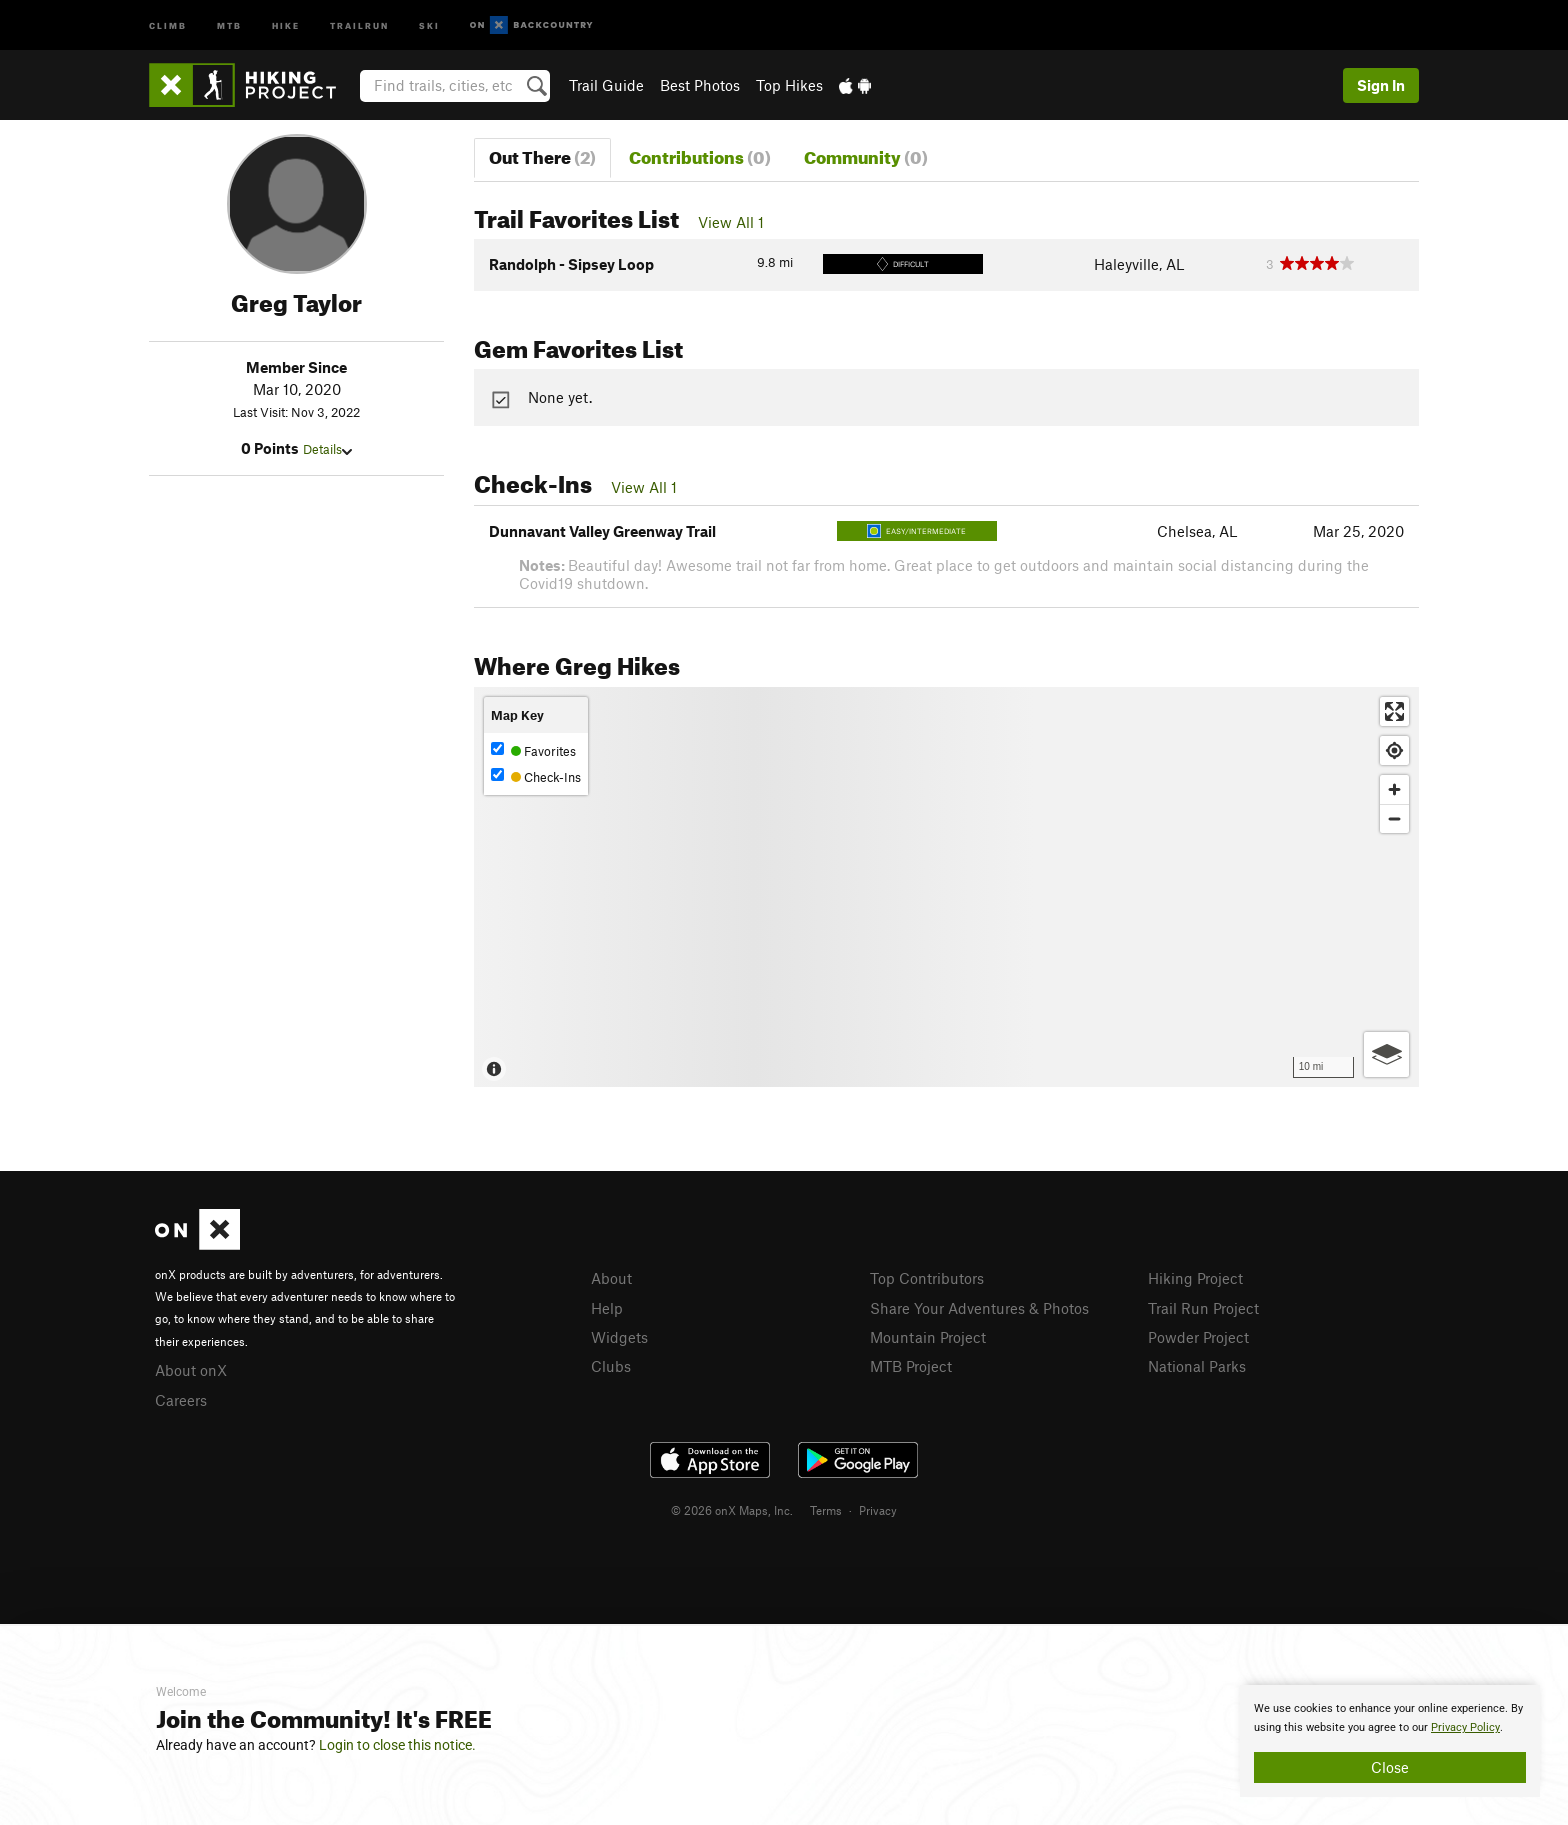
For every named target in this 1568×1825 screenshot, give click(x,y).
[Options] (1386, 1054)
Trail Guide (606, 85)
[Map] (946, 887)
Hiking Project (1195, 1278)
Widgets (619, 1337)
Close (1390, 1767)
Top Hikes (789, 85)
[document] (1390, 1741)
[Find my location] (1394, 750)
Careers (181, 1400)
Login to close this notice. (397, 1745)
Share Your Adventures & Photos (979, 1308)
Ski (429, 24)
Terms (826, 1510)
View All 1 (731, 222)
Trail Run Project (1203, 1308)
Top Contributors (927, 1278)
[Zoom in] (1394, 789)
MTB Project (911, 1366)
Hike (286, 24)
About (611, 1278)
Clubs (611, 1366)
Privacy (878, 1510)
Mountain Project (928, 1337)
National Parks (1197, 1366)
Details (327, 449)
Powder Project (1198, 1337)
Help (607, 1308)
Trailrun (359, 24)
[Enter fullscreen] (1394, 711)
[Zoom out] (1394, 818)
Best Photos (700, 85)
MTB (229, 24)
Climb (168, 24)
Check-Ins (536, 776)
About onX (191, 1370)
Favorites (533, 750)
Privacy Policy (1465, 1727)
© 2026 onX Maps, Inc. (732, 1510)
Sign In (1381, 85)
